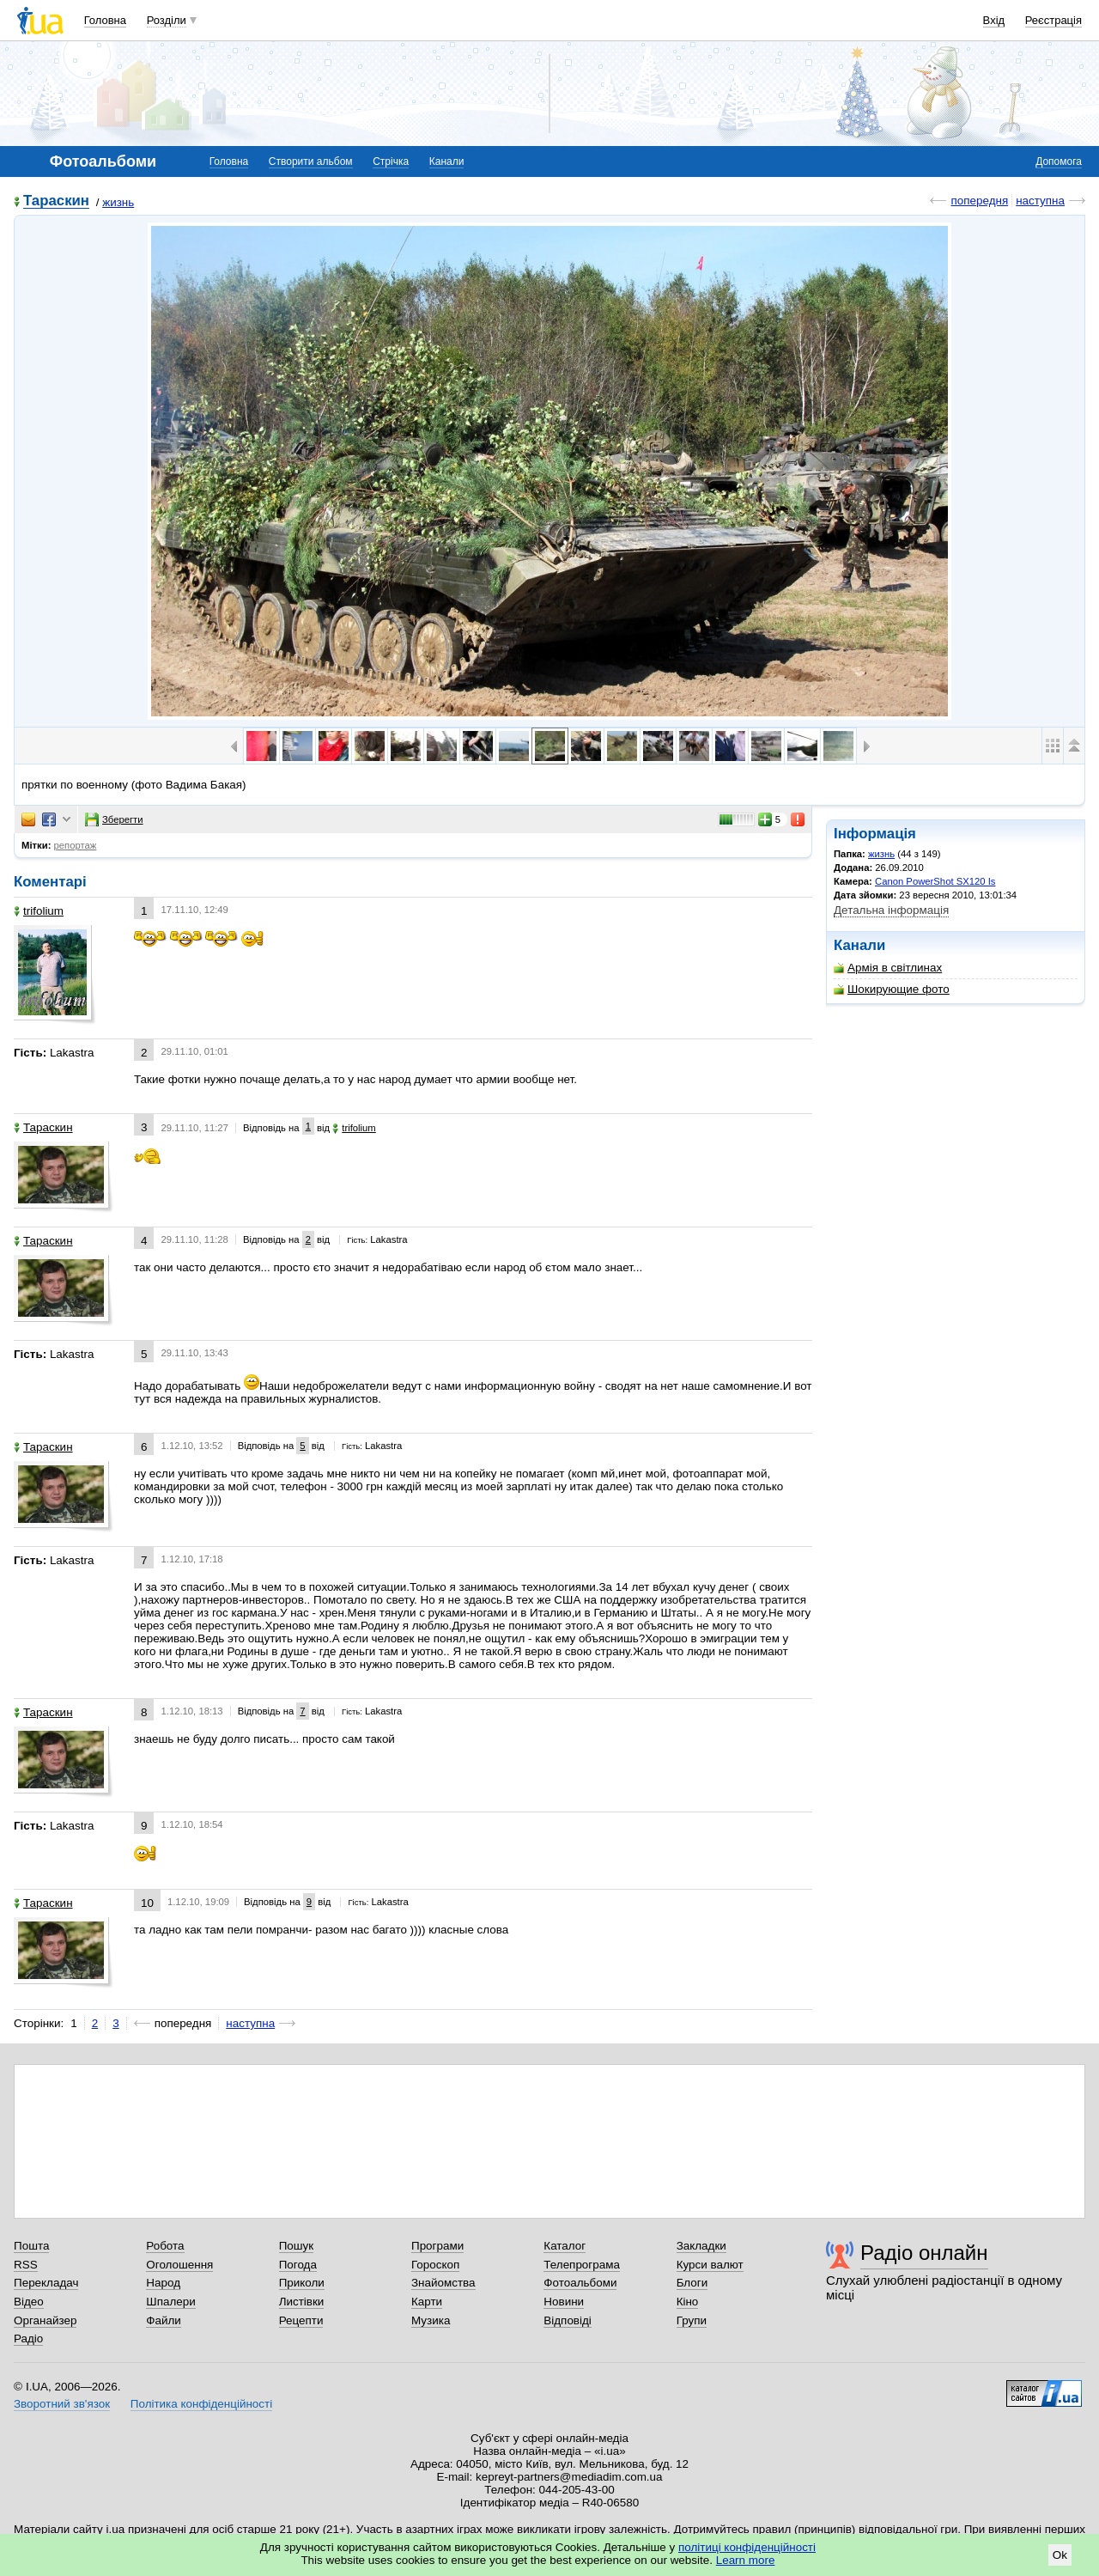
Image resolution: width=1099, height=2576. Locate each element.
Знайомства (443, 2282)
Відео (29, 2301)
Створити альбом (311, 161)
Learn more (745, 2560)
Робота (165, 2245)
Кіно (688, 2301)
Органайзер (45, 2320)
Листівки (302, 2301)
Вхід (994, 20)
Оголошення (179, 2264)
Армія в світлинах (888, 967)
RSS (26, 2264)
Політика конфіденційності (201, 2403)
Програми (437, 2245)
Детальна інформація (891, 910)
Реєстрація (1053, 20)
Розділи (166, 20)
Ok (1060, 2555)
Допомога (1058, 161)
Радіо (28, 2338)
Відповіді (567, 2320)
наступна (1040, 200)
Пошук (296, 2245)
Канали (446, 161)
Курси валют (710, 2264)
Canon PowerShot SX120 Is (935, 881)
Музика (430, 2320)
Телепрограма (581, 2264)
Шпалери (170, 2301)
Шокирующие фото (892, 989)
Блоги (692, 2282)
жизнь (118, 202)
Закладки (701, 2245)
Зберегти (114, 819)
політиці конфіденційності (747, 2547)
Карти (426, 2301)
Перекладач (46, 2282)
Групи (692, 2320)
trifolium (39, 910)
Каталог (564, 2245)
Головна (105, 20)
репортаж (75, 845)
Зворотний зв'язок (62, 2403)
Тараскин (56, 201)
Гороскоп (435, 2264)
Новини (563, 2301)
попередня (979, 200)
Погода (298, 2264)
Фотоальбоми (579, 2282)
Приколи (302, 2282)
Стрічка (391, 161)
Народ (163, 2282)
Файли (163, 2320)
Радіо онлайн (924, 2252)
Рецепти (301, 2320)
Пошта (31, 2245)
